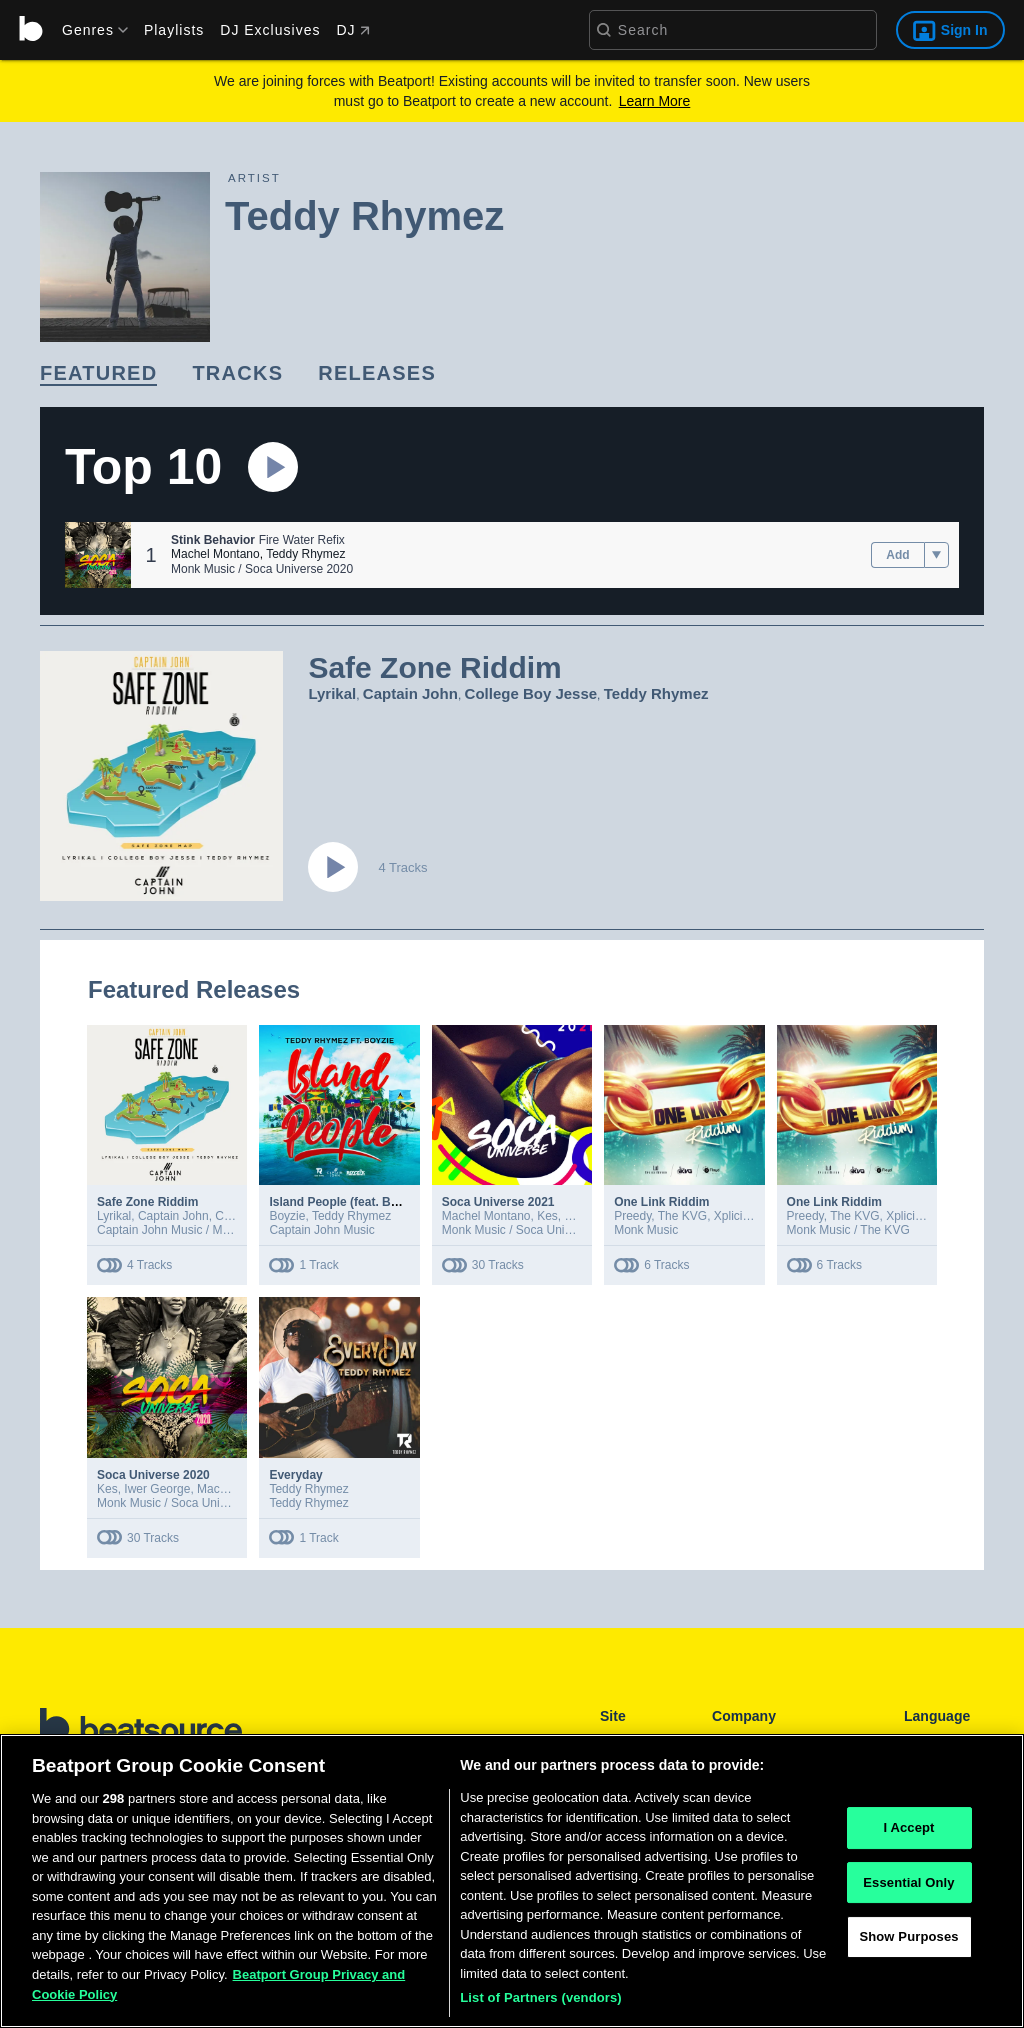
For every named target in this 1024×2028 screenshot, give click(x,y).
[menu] (88, 30)
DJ (352, 30)
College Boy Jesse (531, 693)
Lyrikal (332, 693)
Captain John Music (321, 1230)
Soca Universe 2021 (498, 1202)
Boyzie (287, 1216)
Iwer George (157, 1489)
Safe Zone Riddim (147, 1202)
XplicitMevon (748, 1216)
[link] (98, 374)
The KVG (682, 1216)
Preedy (632, 1216)
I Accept (908, 1833)
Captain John (410, 693)
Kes (547, 1216)
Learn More (655, 101)
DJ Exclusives (270, 30)
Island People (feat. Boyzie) (346, 1202)
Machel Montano (215, 554)
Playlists (174, 30)
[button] (98, 555)
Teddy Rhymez (305, 554)
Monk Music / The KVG (848, 1230)
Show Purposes (908, 1942)
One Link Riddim (661, 1202)
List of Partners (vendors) (541, 2003)
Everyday (295, 1475)
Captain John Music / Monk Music (186, 1230)
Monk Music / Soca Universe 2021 (533, 1230)
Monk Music (646, 1230)
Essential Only (908, 1887)
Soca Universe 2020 (153, 1475)
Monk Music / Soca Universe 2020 (262, 569)
